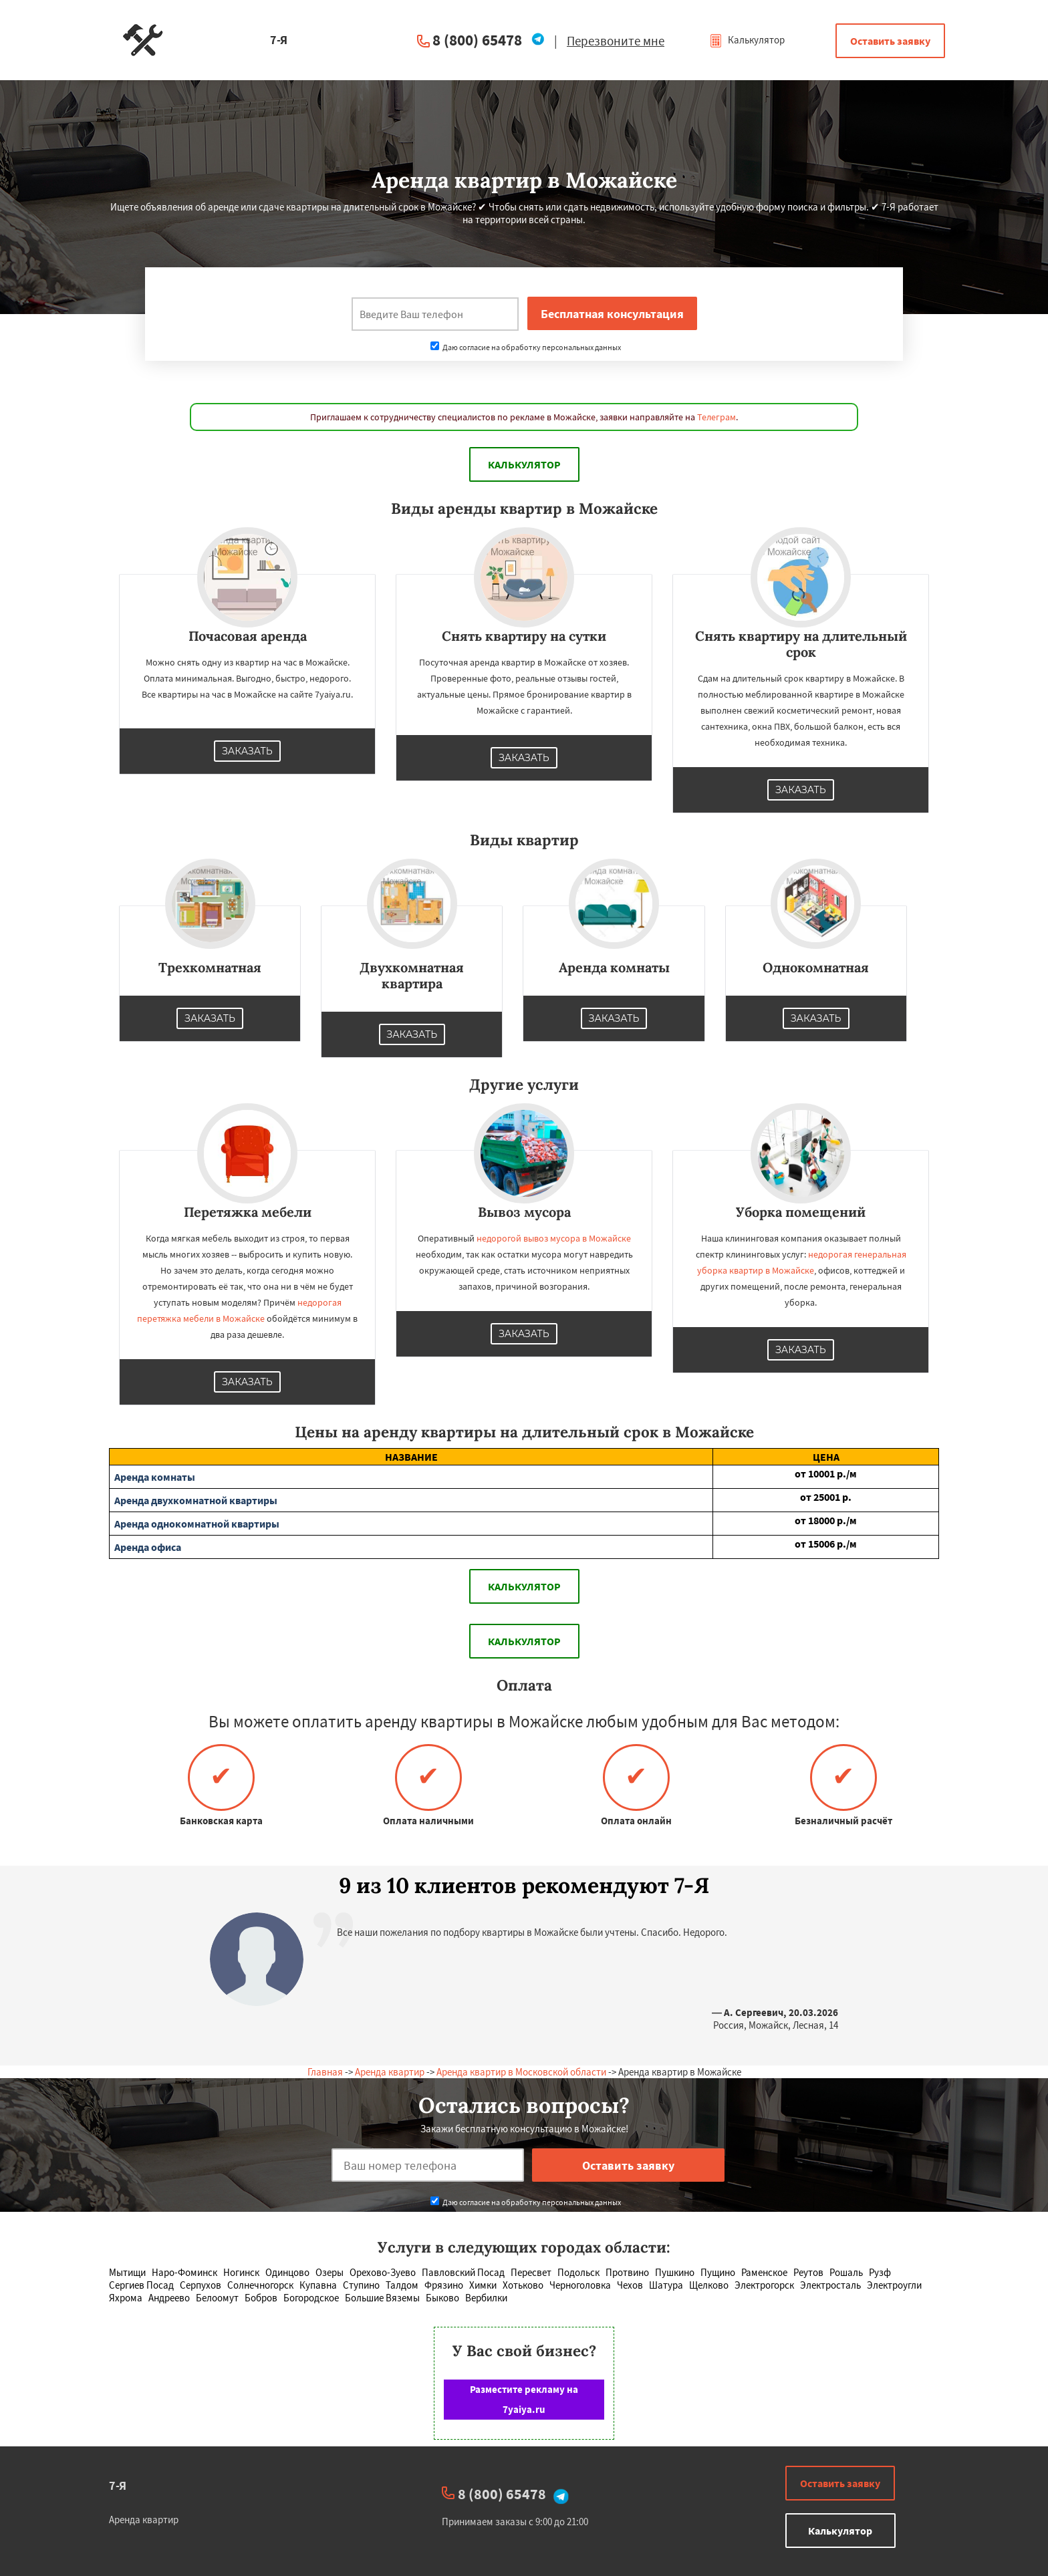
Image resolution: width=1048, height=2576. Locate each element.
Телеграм (716, 417)
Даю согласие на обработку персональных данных (525, 347)
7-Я (117, 2485)
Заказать (247, 751)
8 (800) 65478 (477, 39)
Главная (325, 2071)
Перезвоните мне (615, 41)
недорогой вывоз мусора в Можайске (554, 1238)
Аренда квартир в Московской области (521, 2071)
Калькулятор (747, 39)
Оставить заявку (890, 40)
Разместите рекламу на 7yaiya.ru (524, 2399)
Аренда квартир (389, 2071)
